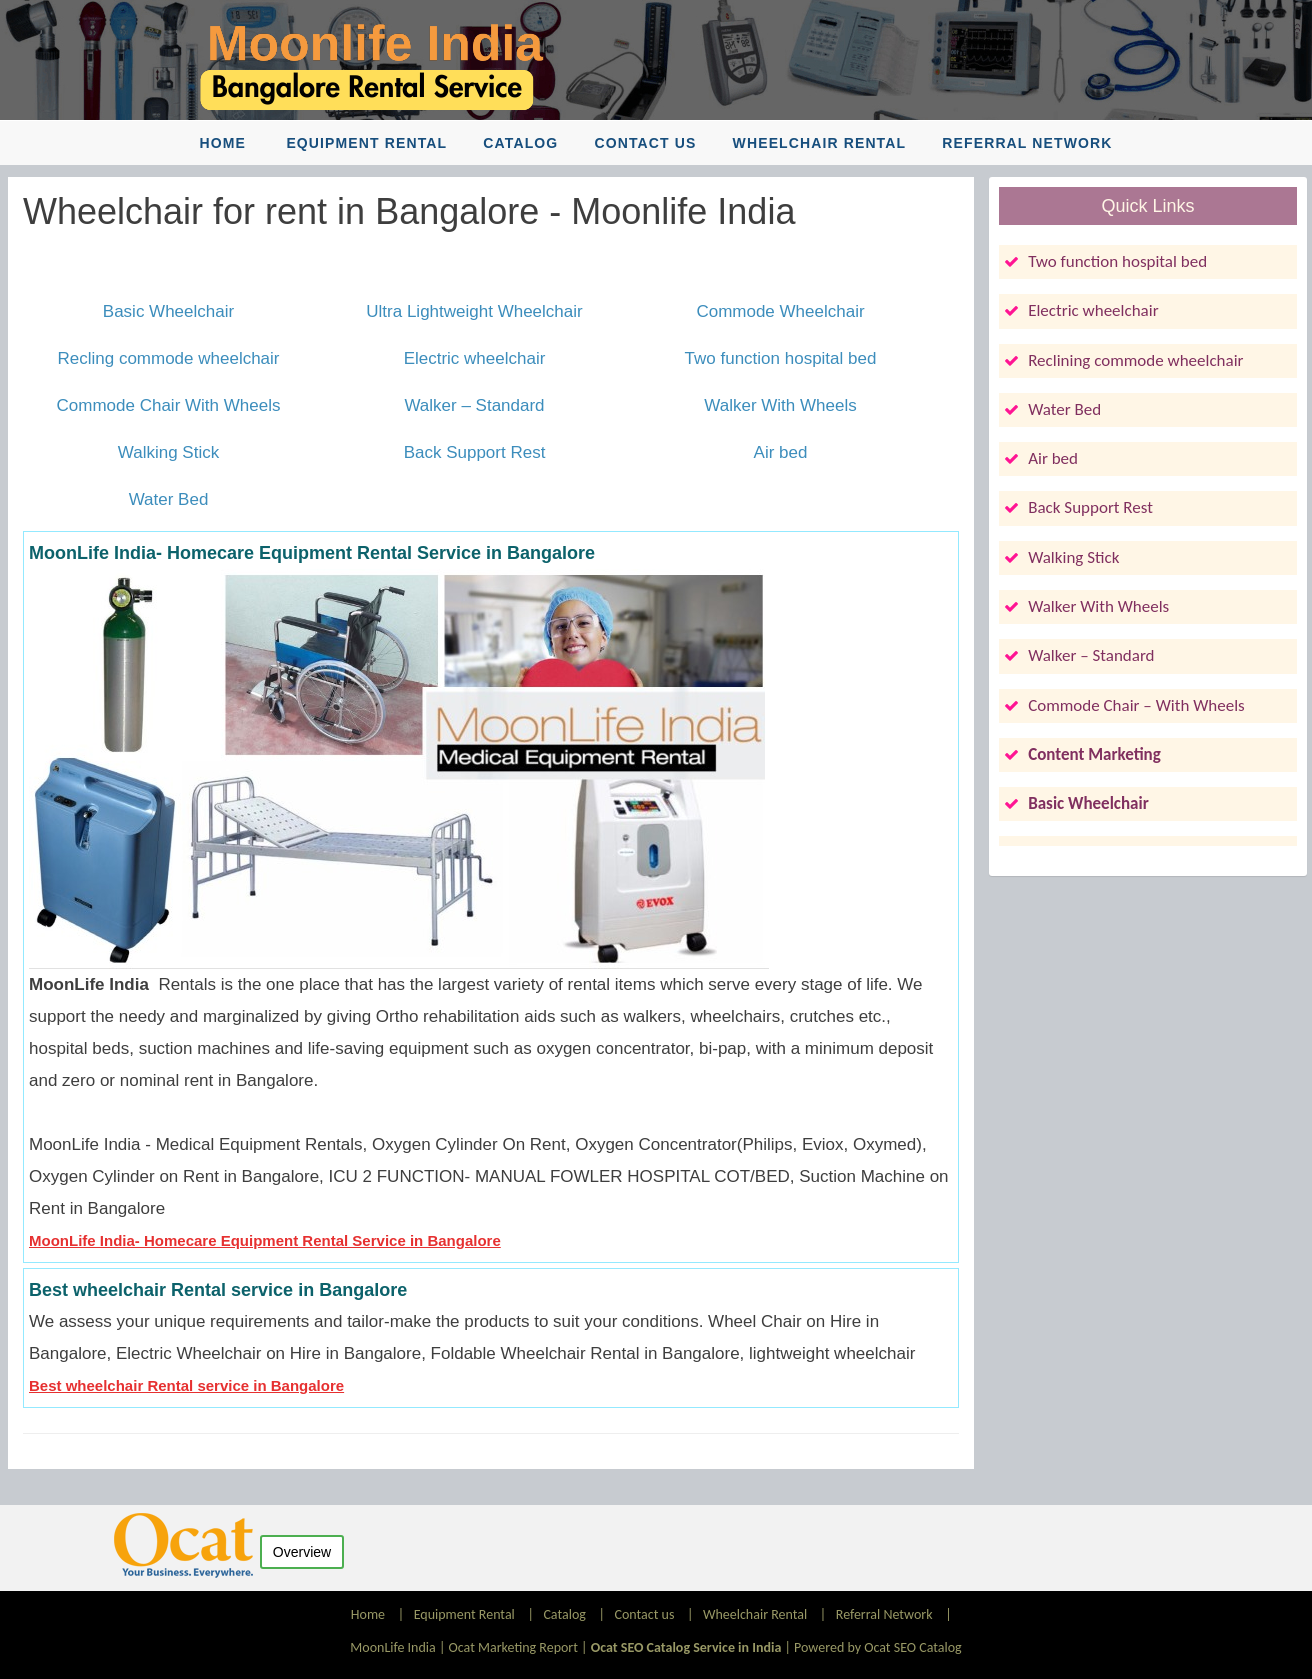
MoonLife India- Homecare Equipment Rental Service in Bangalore (265, 1240)
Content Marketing (1094, 754)
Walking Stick (168, 452)
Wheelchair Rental (820, 143)
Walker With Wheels (780, 405)
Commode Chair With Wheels (169, 405)
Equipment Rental (366, 143)
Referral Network (1027, 143)
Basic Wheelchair (168, 311)
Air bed (781, 452)
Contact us (646, 143)
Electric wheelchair (475, 358)
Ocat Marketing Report (513, 1647)
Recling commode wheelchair (168, 358)
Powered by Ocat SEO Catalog (878, 1647)
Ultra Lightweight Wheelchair (474, 311)
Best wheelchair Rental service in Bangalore (186, 1385)
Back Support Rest (475, 452)
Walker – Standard (474, 405)
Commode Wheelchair (780, 311)
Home (223, 143)
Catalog (520, 143)
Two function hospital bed (781, 358)
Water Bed (169, 499)
